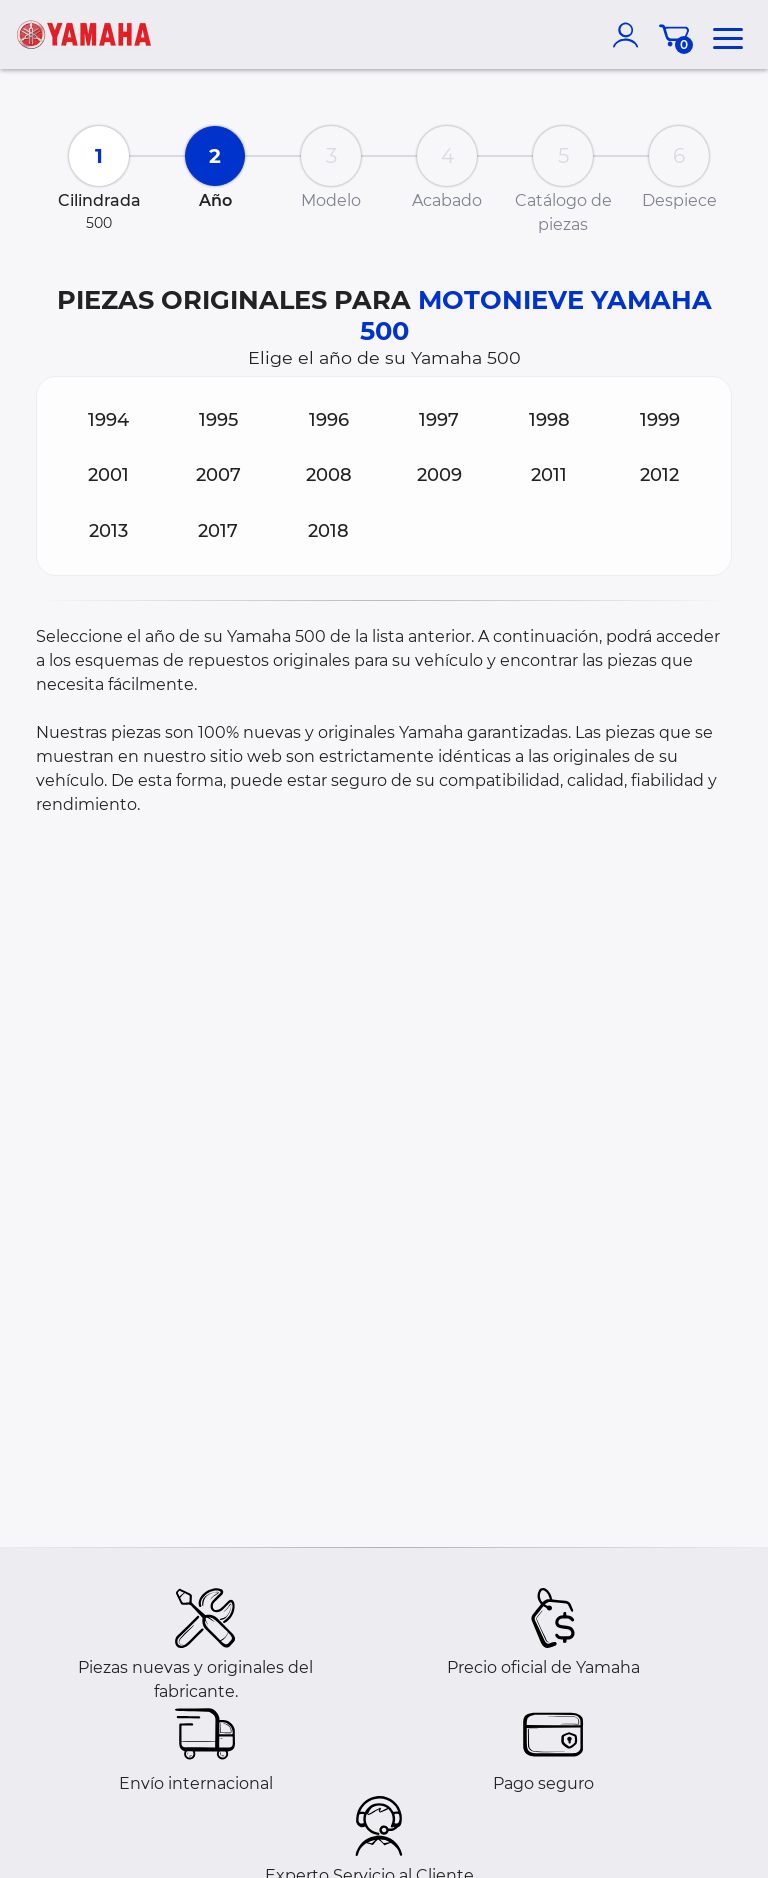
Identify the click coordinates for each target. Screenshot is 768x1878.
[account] (630, 35)
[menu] (728, 35)
